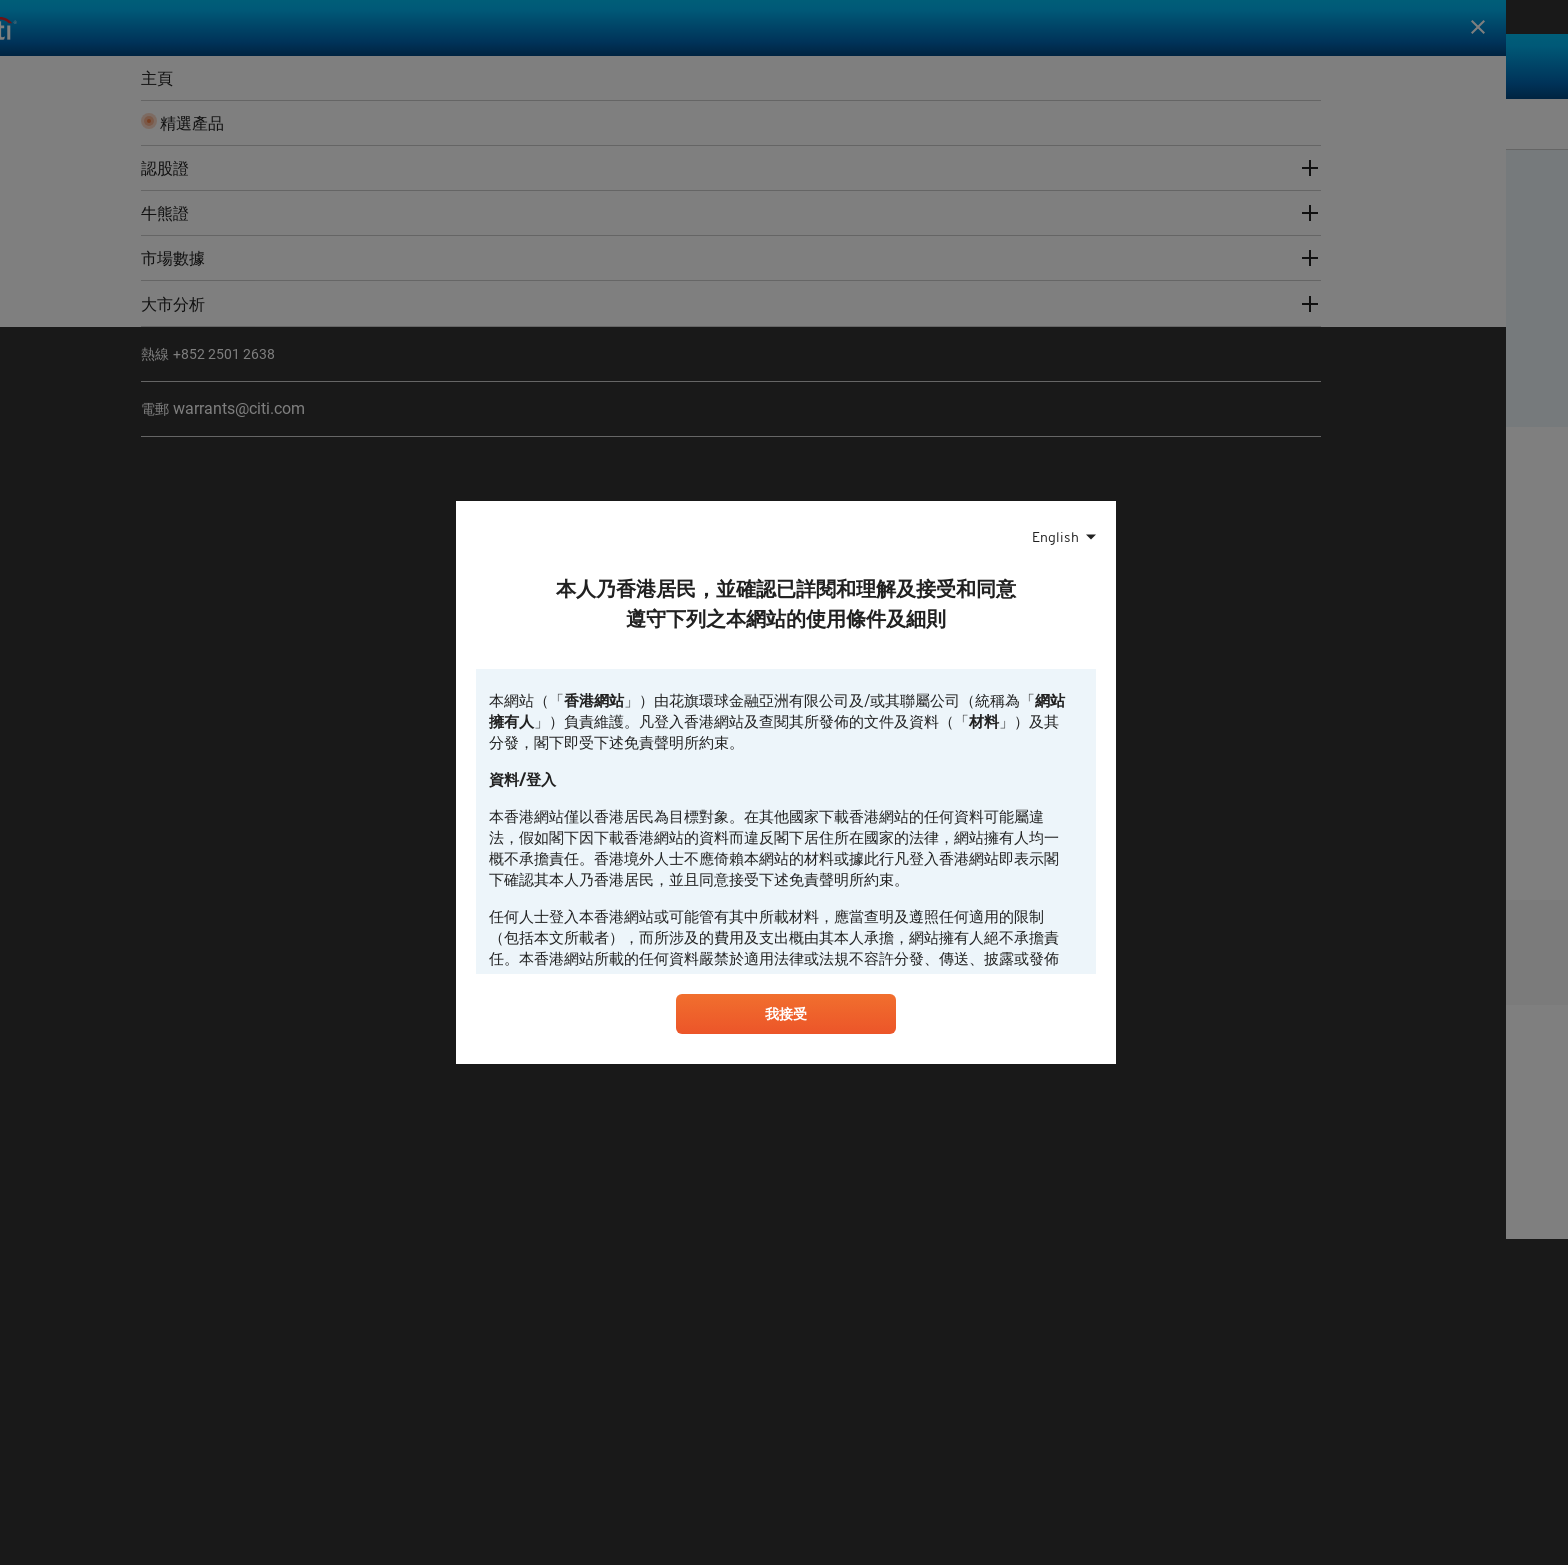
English (1055, 535)
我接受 (786, 1018)
